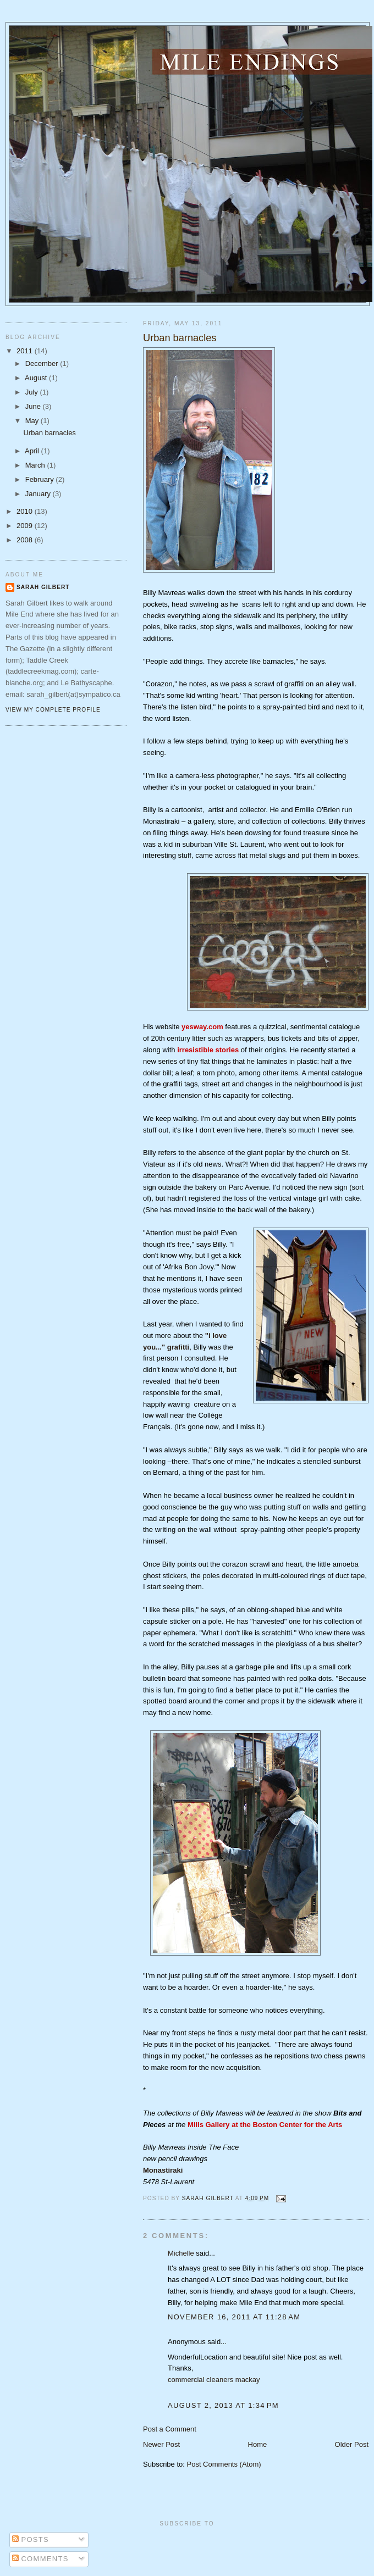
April (33, 451)
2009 (25, 525)
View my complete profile (53, 710)
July (32, 392)
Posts (30, 2539)
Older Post (352, 2444)
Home (257, 2444)
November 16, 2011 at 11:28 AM (234, 2317)
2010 (25, 511)
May (33, 421)
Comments (40, 2559)
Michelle (181, 2253)
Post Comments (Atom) (224, 2464)
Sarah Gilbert (42, 587)
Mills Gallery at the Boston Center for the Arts (265, 2124)
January (39, 494)
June (34, 406)
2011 (25, 351)
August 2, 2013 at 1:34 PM (223, 2405)
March (36, 465)
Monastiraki (163, 2170)
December (43, 363)
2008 (25, 540)
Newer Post (161, 2444)
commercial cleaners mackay (214, 2379)
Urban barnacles (49, 433)
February (40, 479)
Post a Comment (169, 2429)
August (37, 378)
